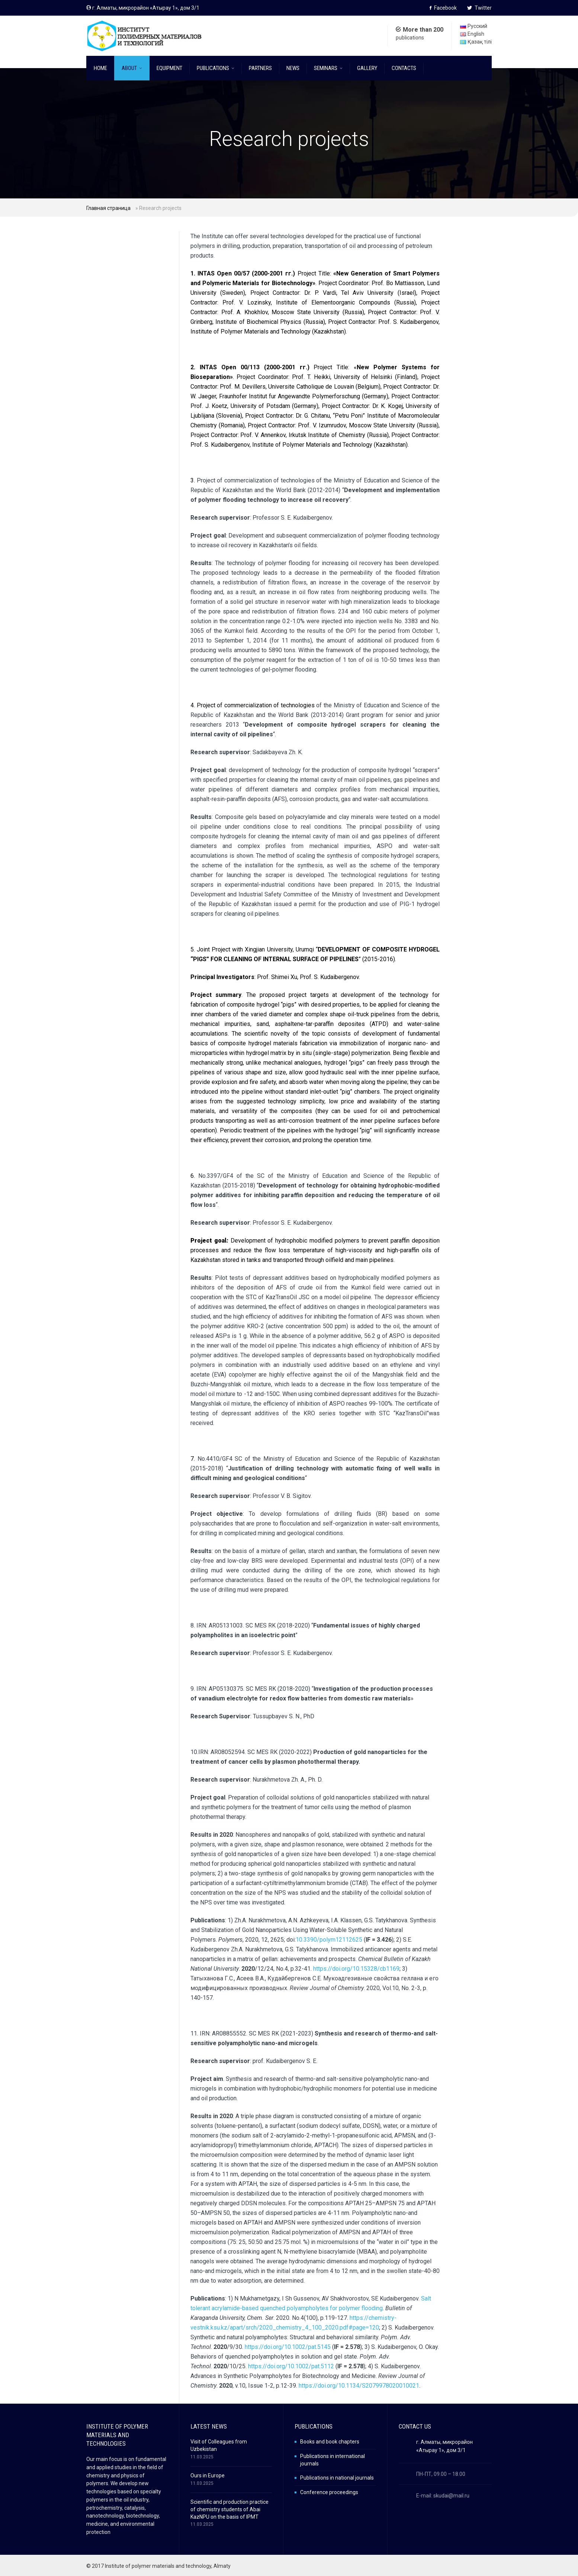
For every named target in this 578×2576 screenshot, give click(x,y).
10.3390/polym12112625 (329, 1939)
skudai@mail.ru (451, 2496)
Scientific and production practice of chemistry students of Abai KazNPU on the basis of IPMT (229, 2509)
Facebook (443, 8)
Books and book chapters (329, 2442)
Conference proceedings (329, 2492)
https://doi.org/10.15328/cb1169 (356, 1968)
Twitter (479, 8)
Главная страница (108, 208)
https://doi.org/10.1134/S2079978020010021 (359, 2385)
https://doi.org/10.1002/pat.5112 (291, 2366)
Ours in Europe (207, 2475)
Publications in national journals (337, 2478)
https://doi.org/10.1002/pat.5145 (288, 2346)
